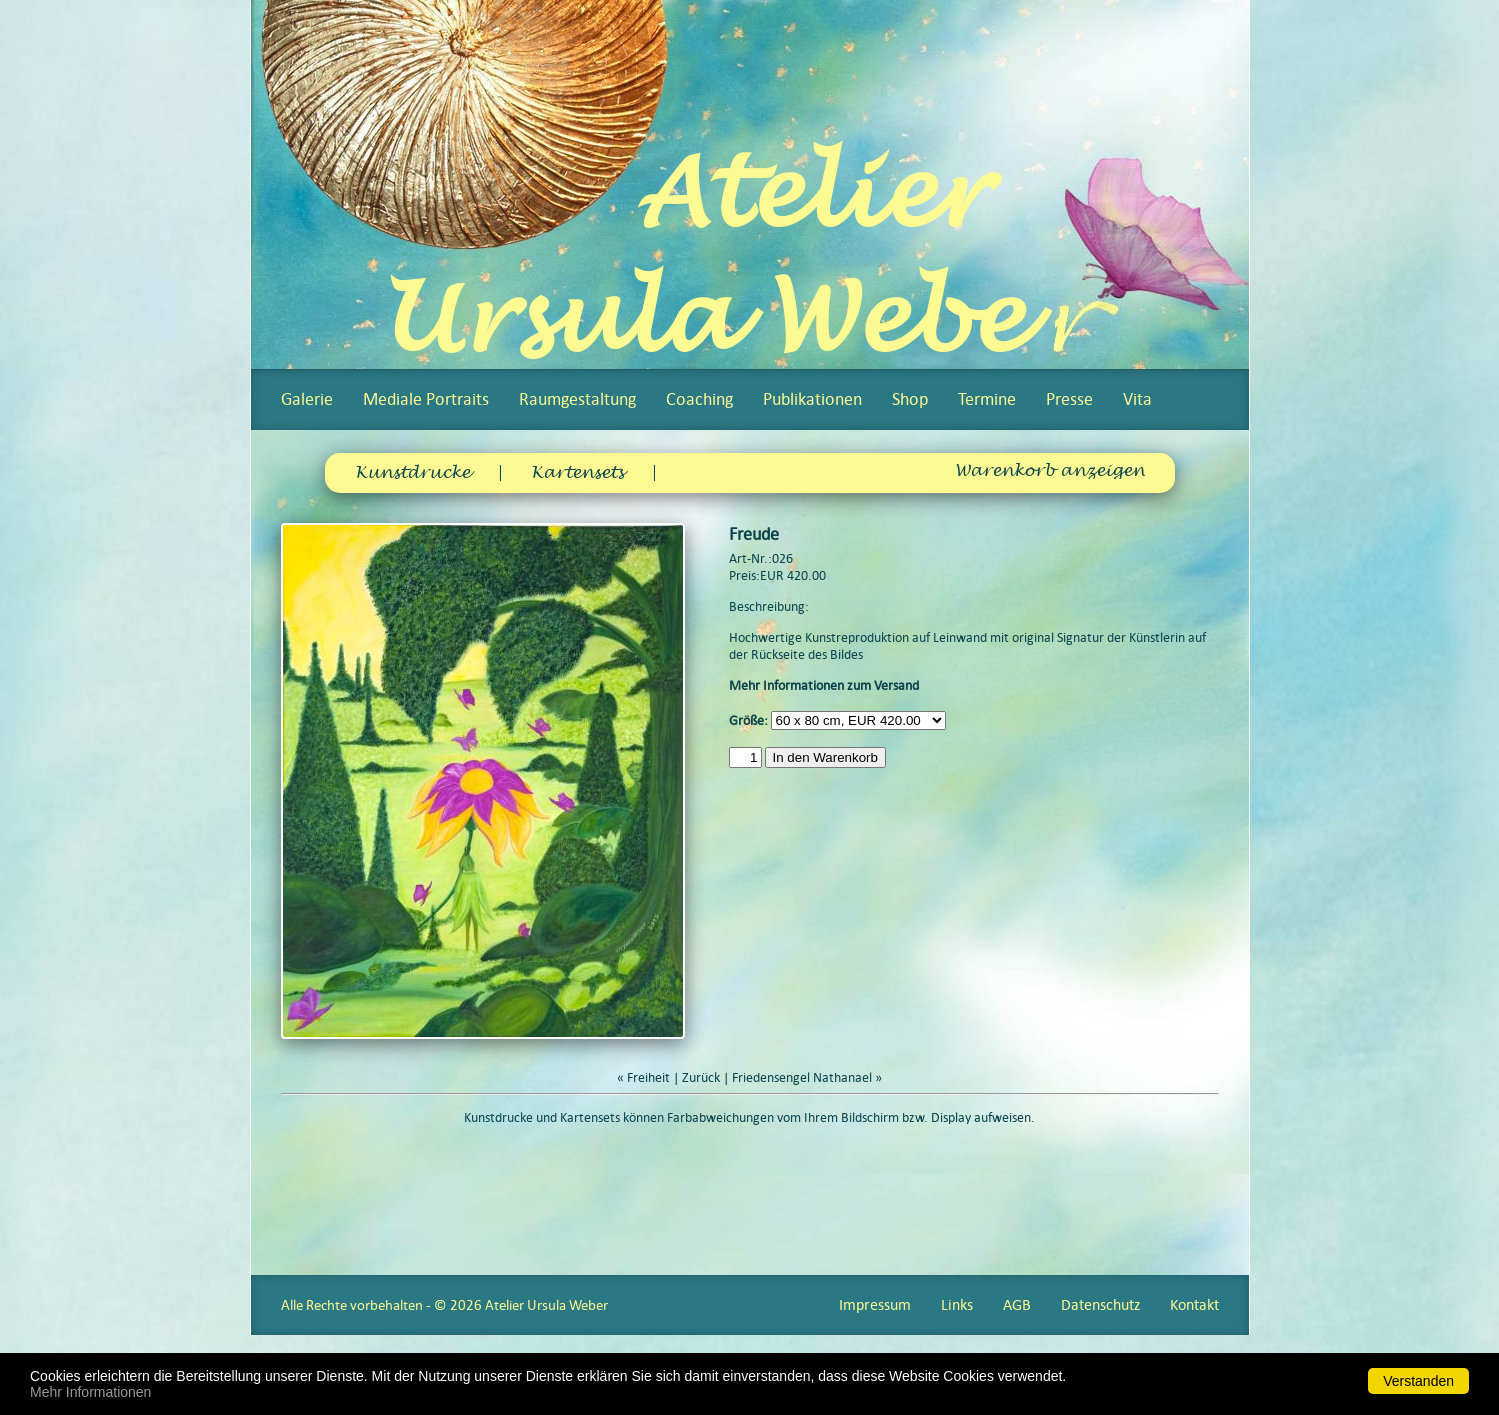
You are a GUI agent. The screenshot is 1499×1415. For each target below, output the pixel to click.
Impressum (875, 1304)
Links (957, 1304)
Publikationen (812, 399)
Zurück (701, 1077)
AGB (1017, 1304)
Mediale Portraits (426, 399)
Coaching (699, 399)
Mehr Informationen (90, 1392)
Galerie (307, 399)
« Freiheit (643, 1077)
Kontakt (1194, 1304)
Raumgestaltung (577, 399)
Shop (910, 399)
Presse (1069, 399)
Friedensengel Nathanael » (807, 1077)
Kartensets (577, 473)
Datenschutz (1100, 1304)
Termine (987, 399)
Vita (1137, 399)
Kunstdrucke (412, 473)
